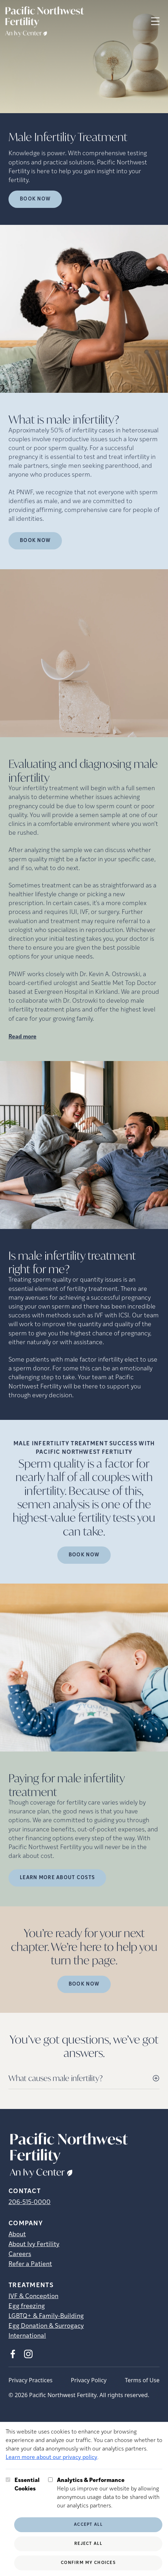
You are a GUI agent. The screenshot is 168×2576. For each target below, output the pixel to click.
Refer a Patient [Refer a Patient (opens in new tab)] (30, 2264)
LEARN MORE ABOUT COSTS (57, 1878)
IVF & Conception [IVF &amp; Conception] (33, 2296)
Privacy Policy (88, 2380)
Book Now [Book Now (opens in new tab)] (35, 199)
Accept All (88, 2525)
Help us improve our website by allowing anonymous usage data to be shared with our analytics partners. (109, 2492)
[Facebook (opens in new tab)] (12, 2354)
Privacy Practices (30, 2380)
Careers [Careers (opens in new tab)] (19, 2254)
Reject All (88, 2544)
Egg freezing (26, 2306)
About (17, 2234)
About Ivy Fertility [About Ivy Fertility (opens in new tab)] (33, 2244)
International (27, 2336)
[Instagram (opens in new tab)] (28, 2354)
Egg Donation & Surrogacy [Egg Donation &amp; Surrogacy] (46, 2326)
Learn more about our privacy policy (51, 2457)
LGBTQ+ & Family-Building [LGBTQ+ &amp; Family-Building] (46, 2316)
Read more (22, 1037)
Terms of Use (142, 2380)
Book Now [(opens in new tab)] (35, 540)
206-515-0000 (29, 2202)
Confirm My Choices (88, 2563)
